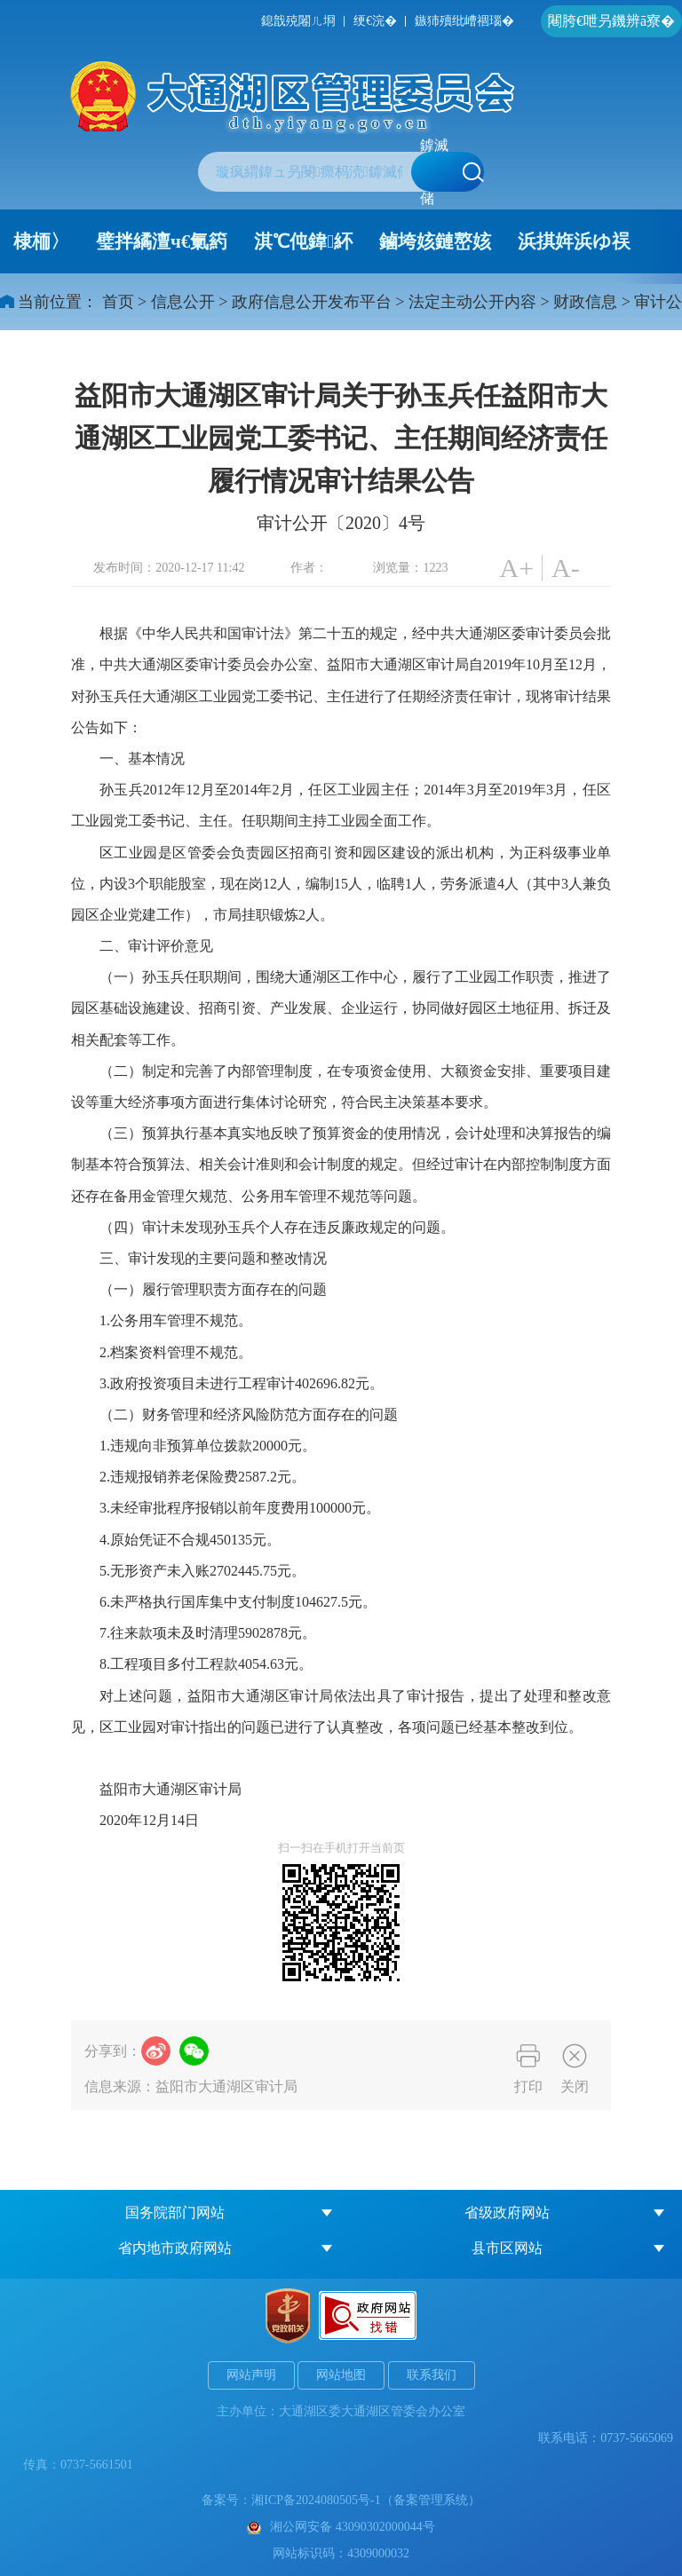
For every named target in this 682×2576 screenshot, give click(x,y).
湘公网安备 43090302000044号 (341, 2526)
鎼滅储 (452, 172)
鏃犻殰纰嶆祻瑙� (464, 21)
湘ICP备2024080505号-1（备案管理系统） (365, 2500)
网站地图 (341, 2375)
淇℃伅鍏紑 (303, 241)
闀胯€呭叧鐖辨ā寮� (611, 20)
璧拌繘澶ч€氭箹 (161, 241)
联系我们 (431, 2375)
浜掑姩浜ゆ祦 (574, 241)
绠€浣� (375, 21)
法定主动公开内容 (472, 302)
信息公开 (183, 302)
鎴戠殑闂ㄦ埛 (298, 21)
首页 (118, 302)
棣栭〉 (41, 241)
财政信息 (585, 302)
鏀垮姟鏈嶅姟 (435, 241)
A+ (516, 567)
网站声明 (251, 2375)
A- (565, 567)
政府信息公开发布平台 (312, 302)
